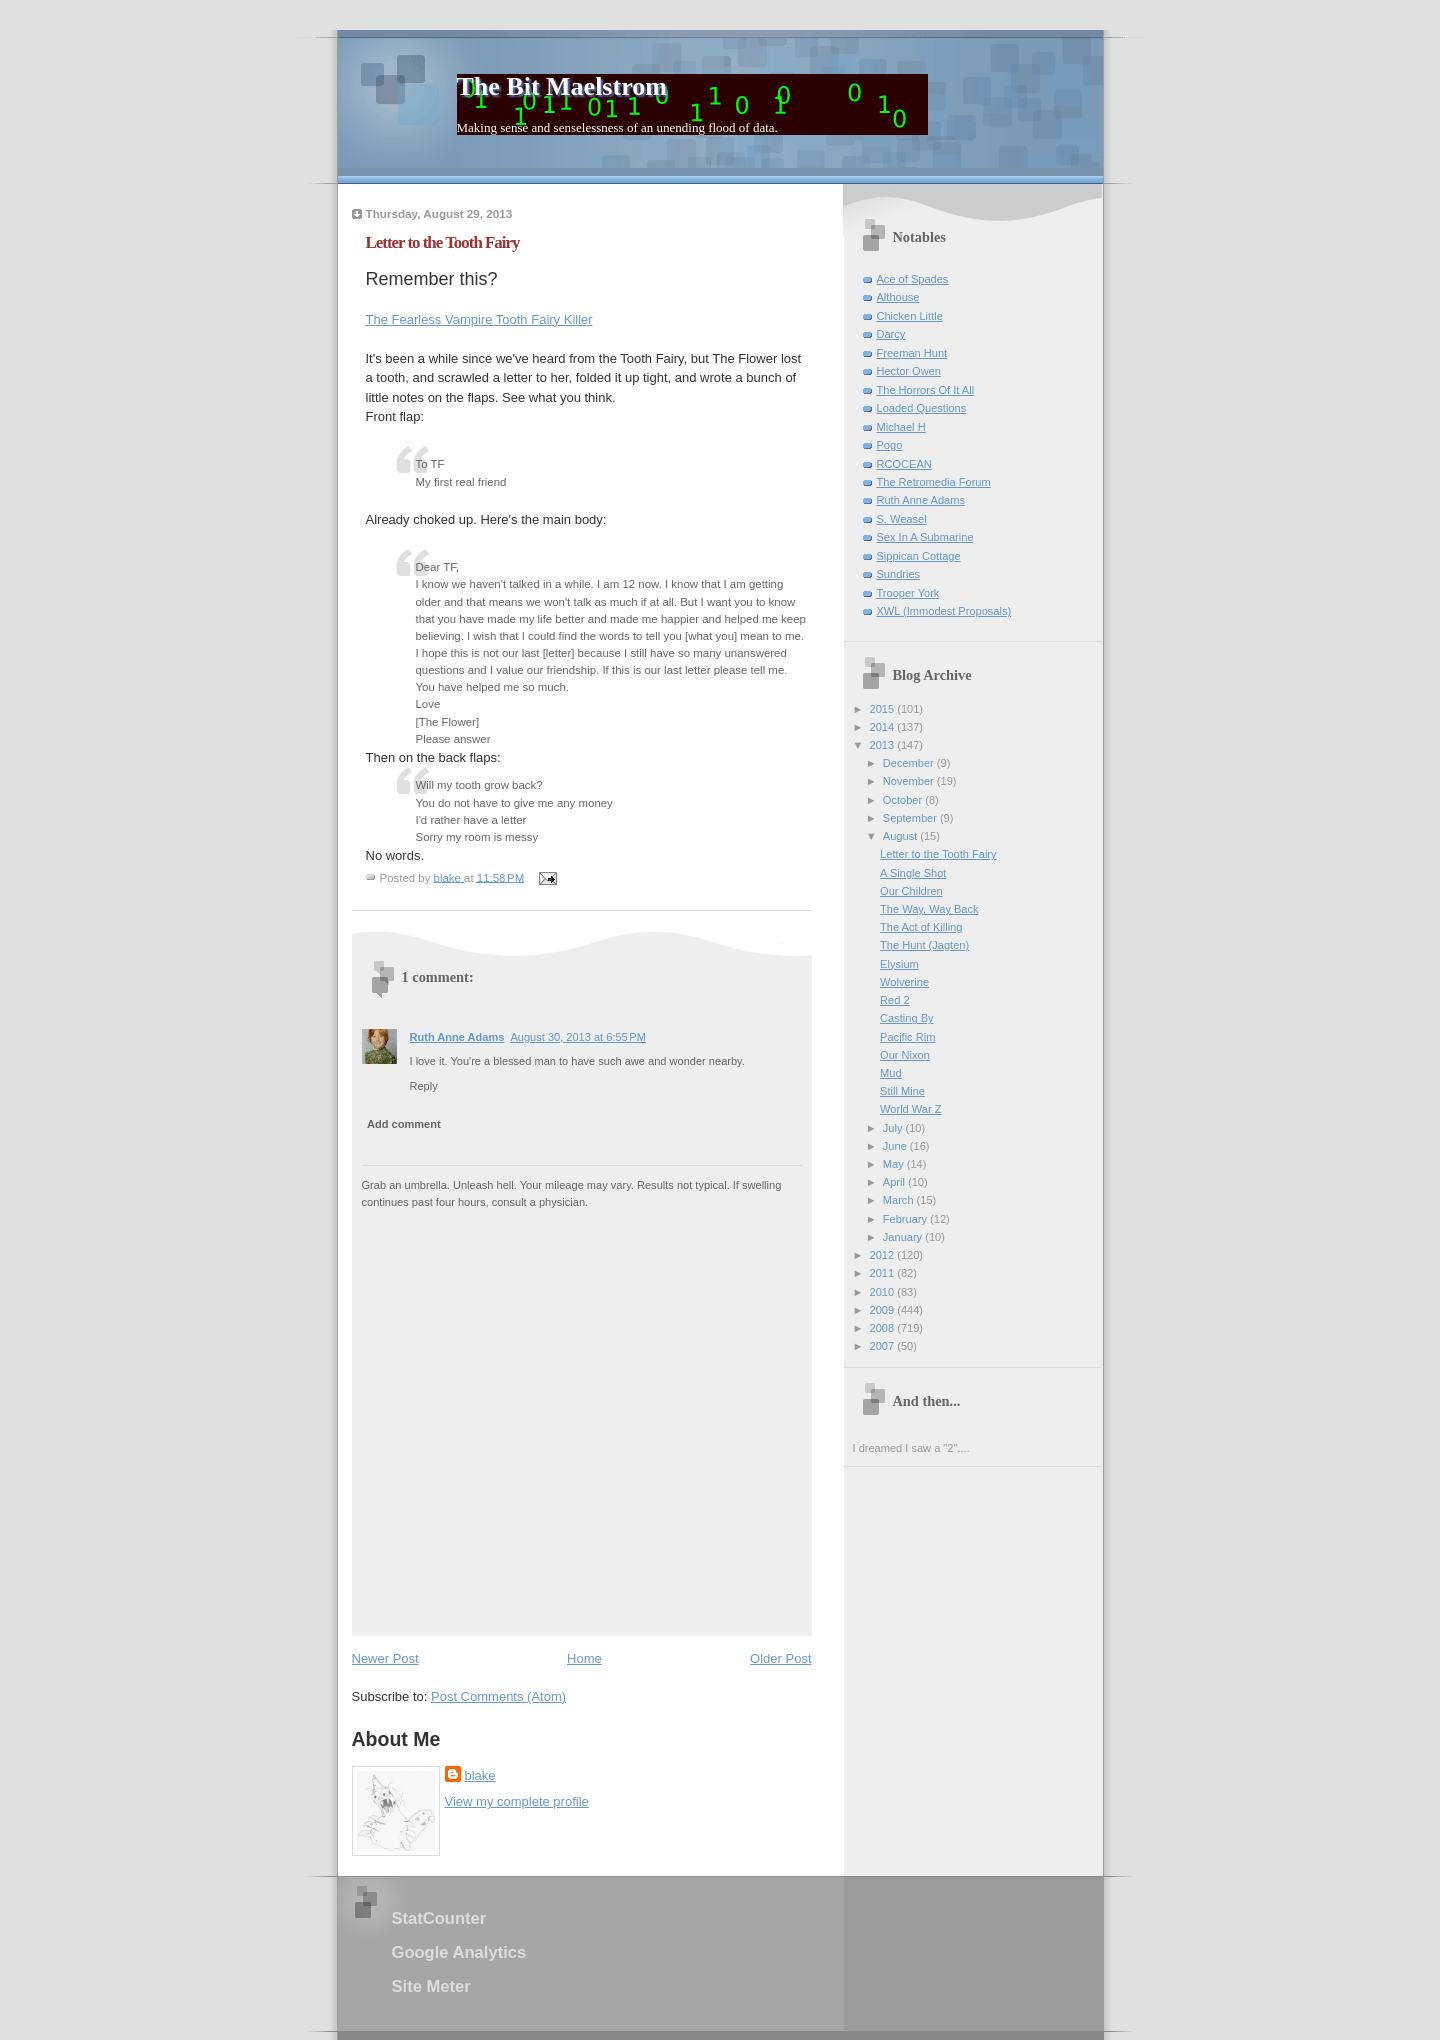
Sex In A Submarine (925, 537)
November (910, 781)
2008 (884, 1328)
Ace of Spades (913, 279)
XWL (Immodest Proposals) (944, 611)
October (904, 800)
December (910, 763)
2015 (884, 709)
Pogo (890, 445)
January (904, 1237)
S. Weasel (902, 519)
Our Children (911, 891)
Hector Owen (909, 371)
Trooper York (908, 593)
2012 (884, 1255)
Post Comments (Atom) (498, 1696)
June (896, 1146)
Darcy (891, 334)
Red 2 (894, 1000)
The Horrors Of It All (926, 390)
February (906, 1219)
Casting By (906, 1018)
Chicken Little (910, 316)
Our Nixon (905, 1055)
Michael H (901, 427)
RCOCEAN (904, 464)
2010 (884, 1292)
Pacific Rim (907, 1037)
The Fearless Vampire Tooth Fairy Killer (479, 319)
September (911, 818)
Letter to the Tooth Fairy (938, 854)
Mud (891, 1073)
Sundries (899, 574)
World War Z (910, 1109)
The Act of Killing (921, 927)
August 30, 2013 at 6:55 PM (577, 1037)
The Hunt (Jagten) (924, 945)
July (894, 1128)
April (895, 1182)
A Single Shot (913, 873)
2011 (884, 1273)
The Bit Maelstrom (562, 86)
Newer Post (385, 1658)
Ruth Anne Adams (457, 1037)
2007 (884, 1346)
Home (584, 1658)
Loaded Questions (922, 408)
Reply (424, 1086)
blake (480, 1775)
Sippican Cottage (919, 556)
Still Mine (902, 1091)
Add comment (404, 1124)
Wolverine (904, 982)
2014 (884, 727)
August (901, 836)
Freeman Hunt (912, 353)
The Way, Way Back (929, 909)
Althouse (898, 297)
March (900, 1200)
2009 (884, 1310)
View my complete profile (517, 1801)
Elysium (899, 964)
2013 (884, 745)
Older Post (780, 1658)
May (895, 1164)
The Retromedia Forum (934, 482)
